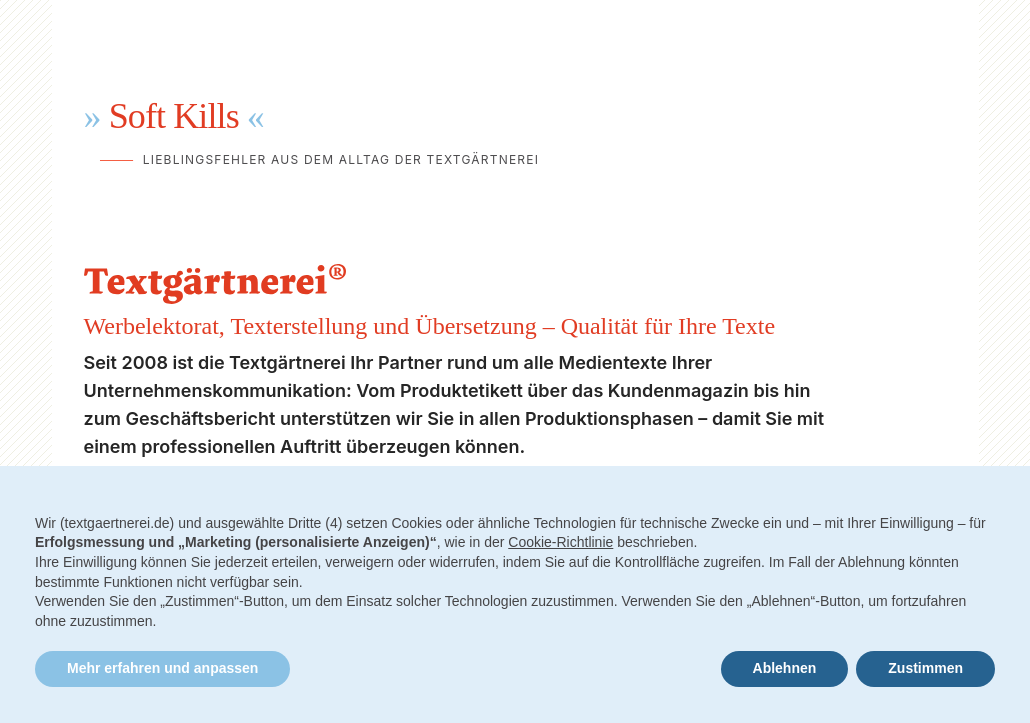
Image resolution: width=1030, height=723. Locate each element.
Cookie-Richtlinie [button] (560, 542)
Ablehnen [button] (785, 668)
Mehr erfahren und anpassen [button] (162, 668)
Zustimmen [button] (925, 668)
